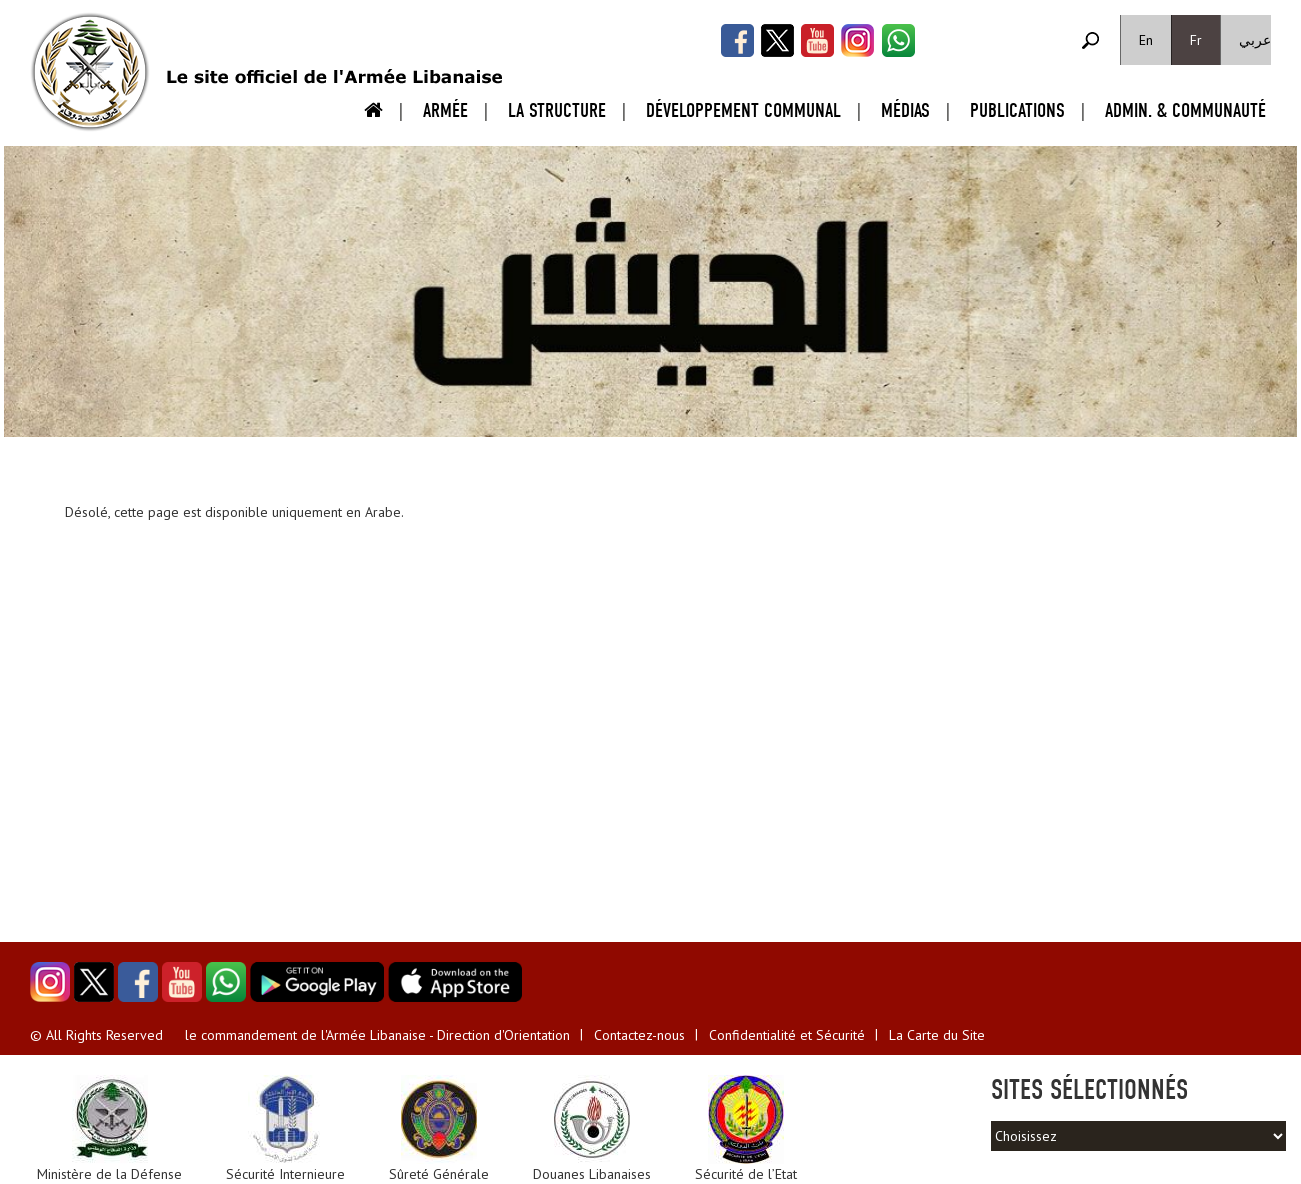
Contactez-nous (639, 1035)
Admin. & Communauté (1185, 110)
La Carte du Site (937, 1035)
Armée (445, 110)
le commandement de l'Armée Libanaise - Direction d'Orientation (377, 1035)
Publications (1017, 110)
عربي (1255, 40)
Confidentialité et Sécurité (787, 1035)
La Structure (557, 110)
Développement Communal (743, 110)
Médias (905, 110)
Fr (1196, 40)
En (1146, 40)
